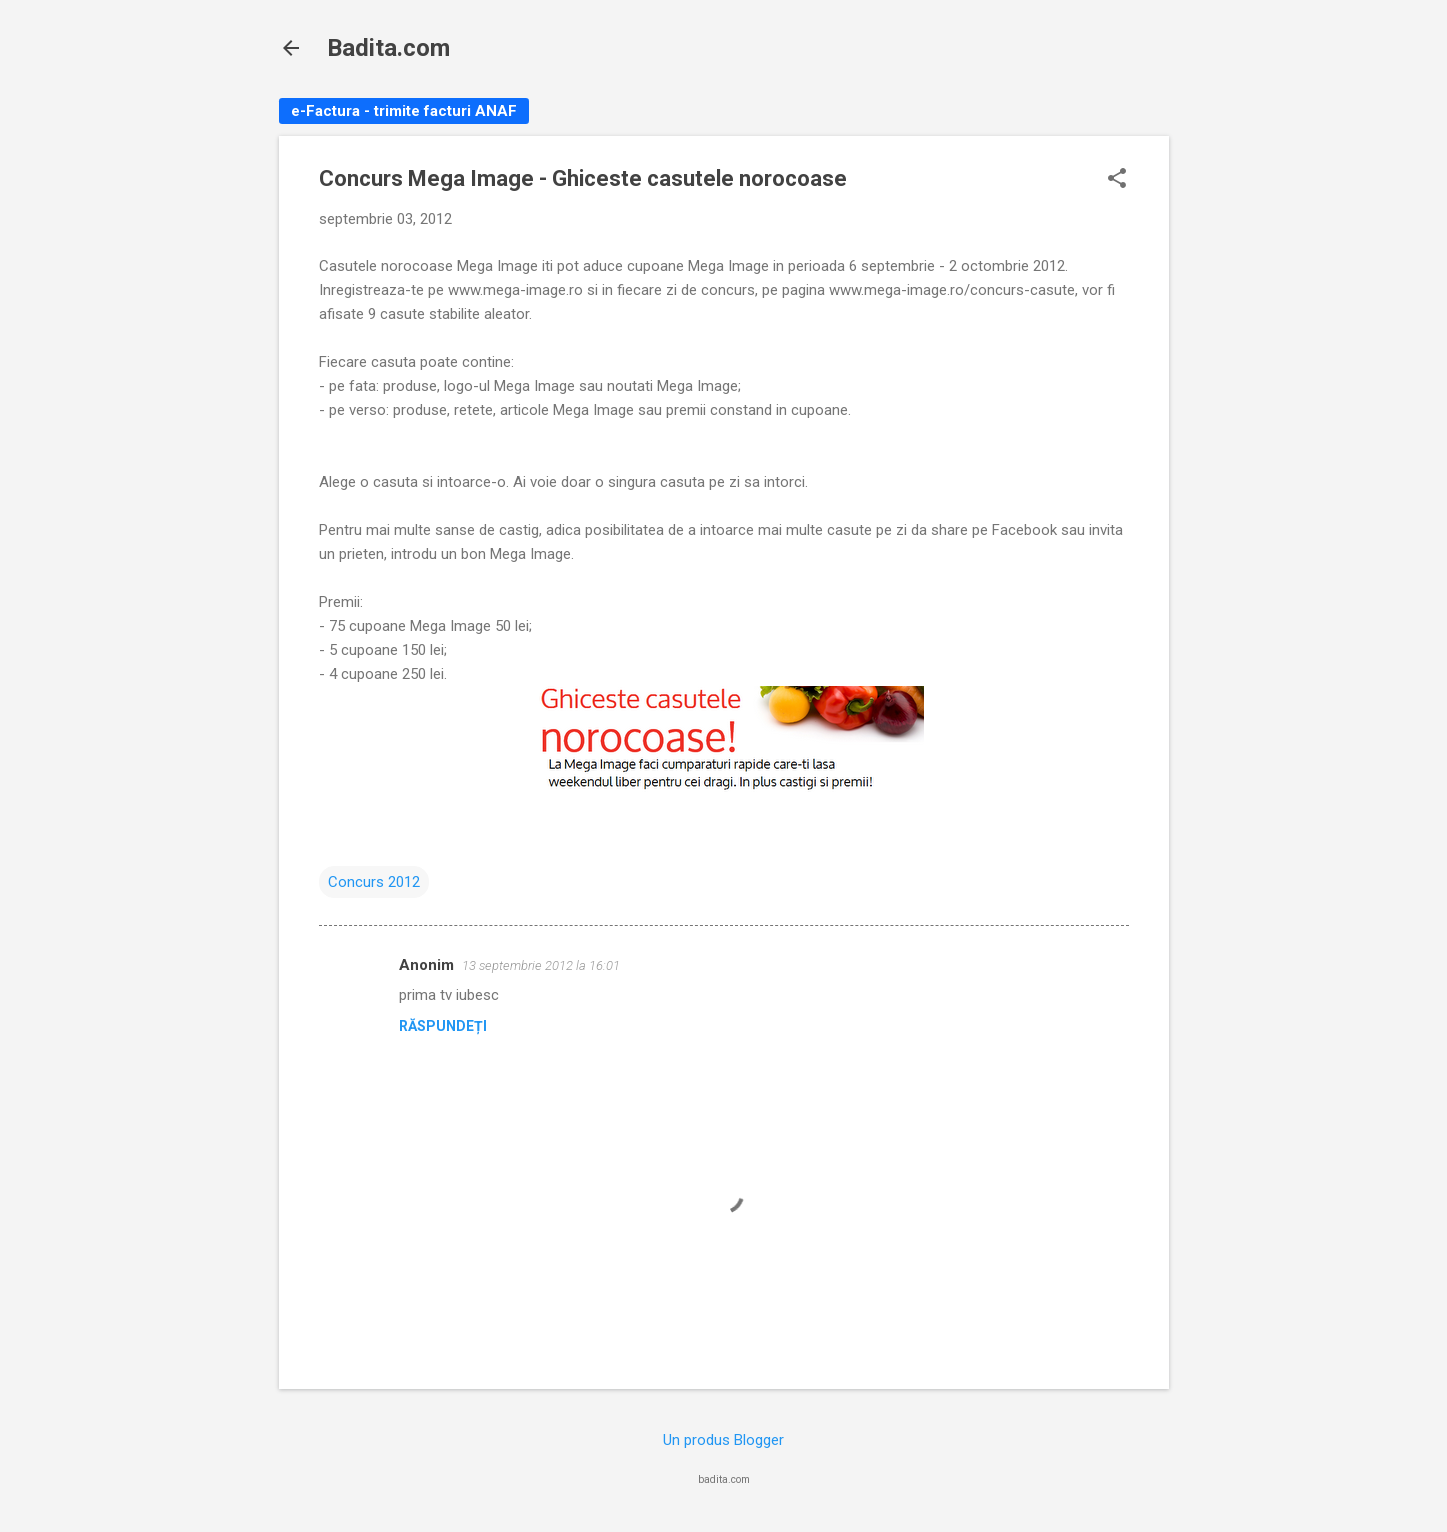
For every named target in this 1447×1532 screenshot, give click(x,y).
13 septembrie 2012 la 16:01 (541, 965)
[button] (1117, 180)
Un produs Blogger (723, 1440)
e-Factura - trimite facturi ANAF (404, 111)
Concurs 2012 (374, 882)
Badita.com (388, 48)
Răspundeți (443, 1026)
